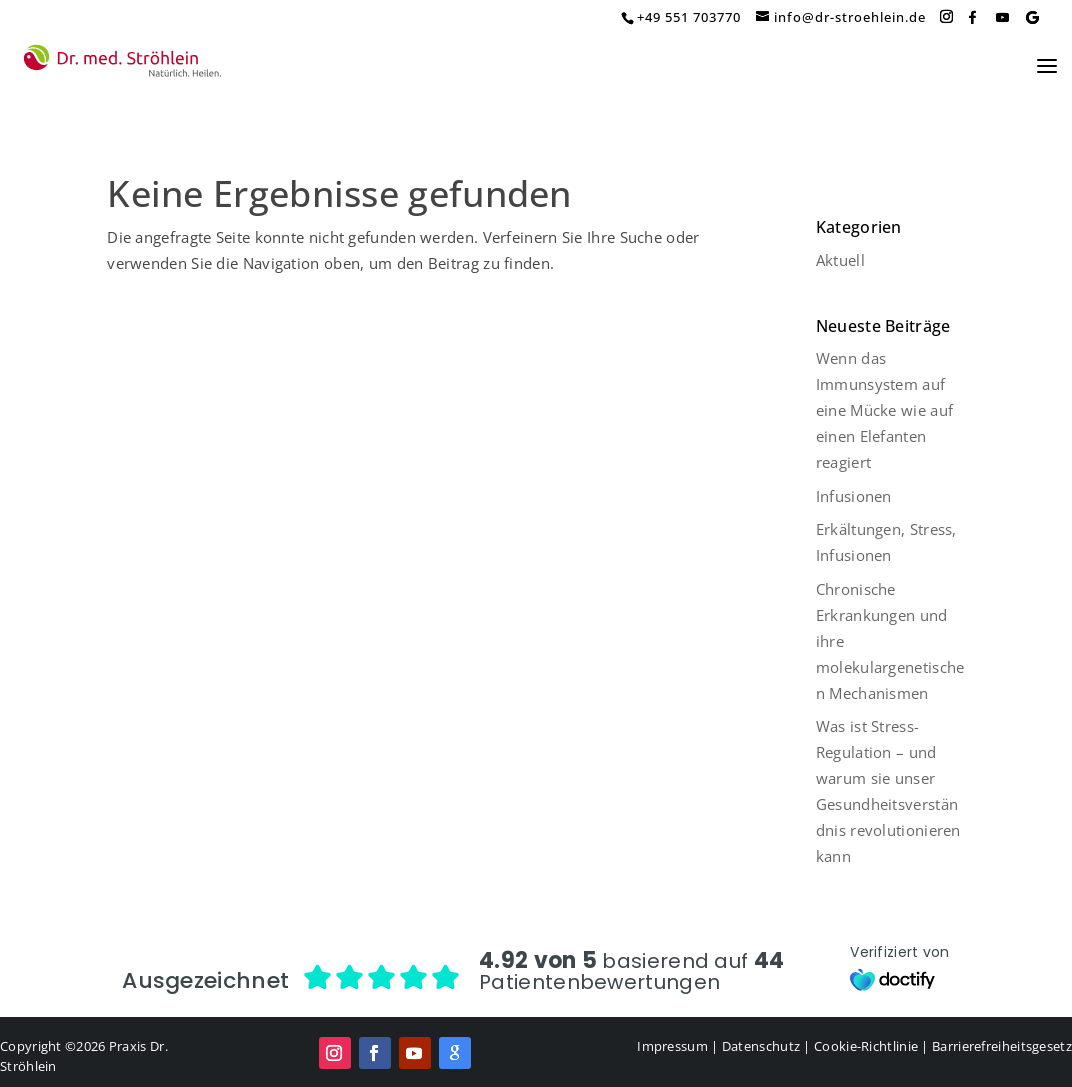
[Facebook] (972, 17)
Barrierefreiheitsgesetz (1002, 1046)
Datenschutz (761, 1046)
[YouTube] (1002, 17)
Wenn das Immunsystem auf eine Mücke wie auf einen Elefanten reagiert (884, 410)
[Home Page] (122, 62)
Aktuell (840, 260)
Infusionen (854, 496)
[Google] (1032, 17)
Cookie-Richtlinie (866, 1046)
